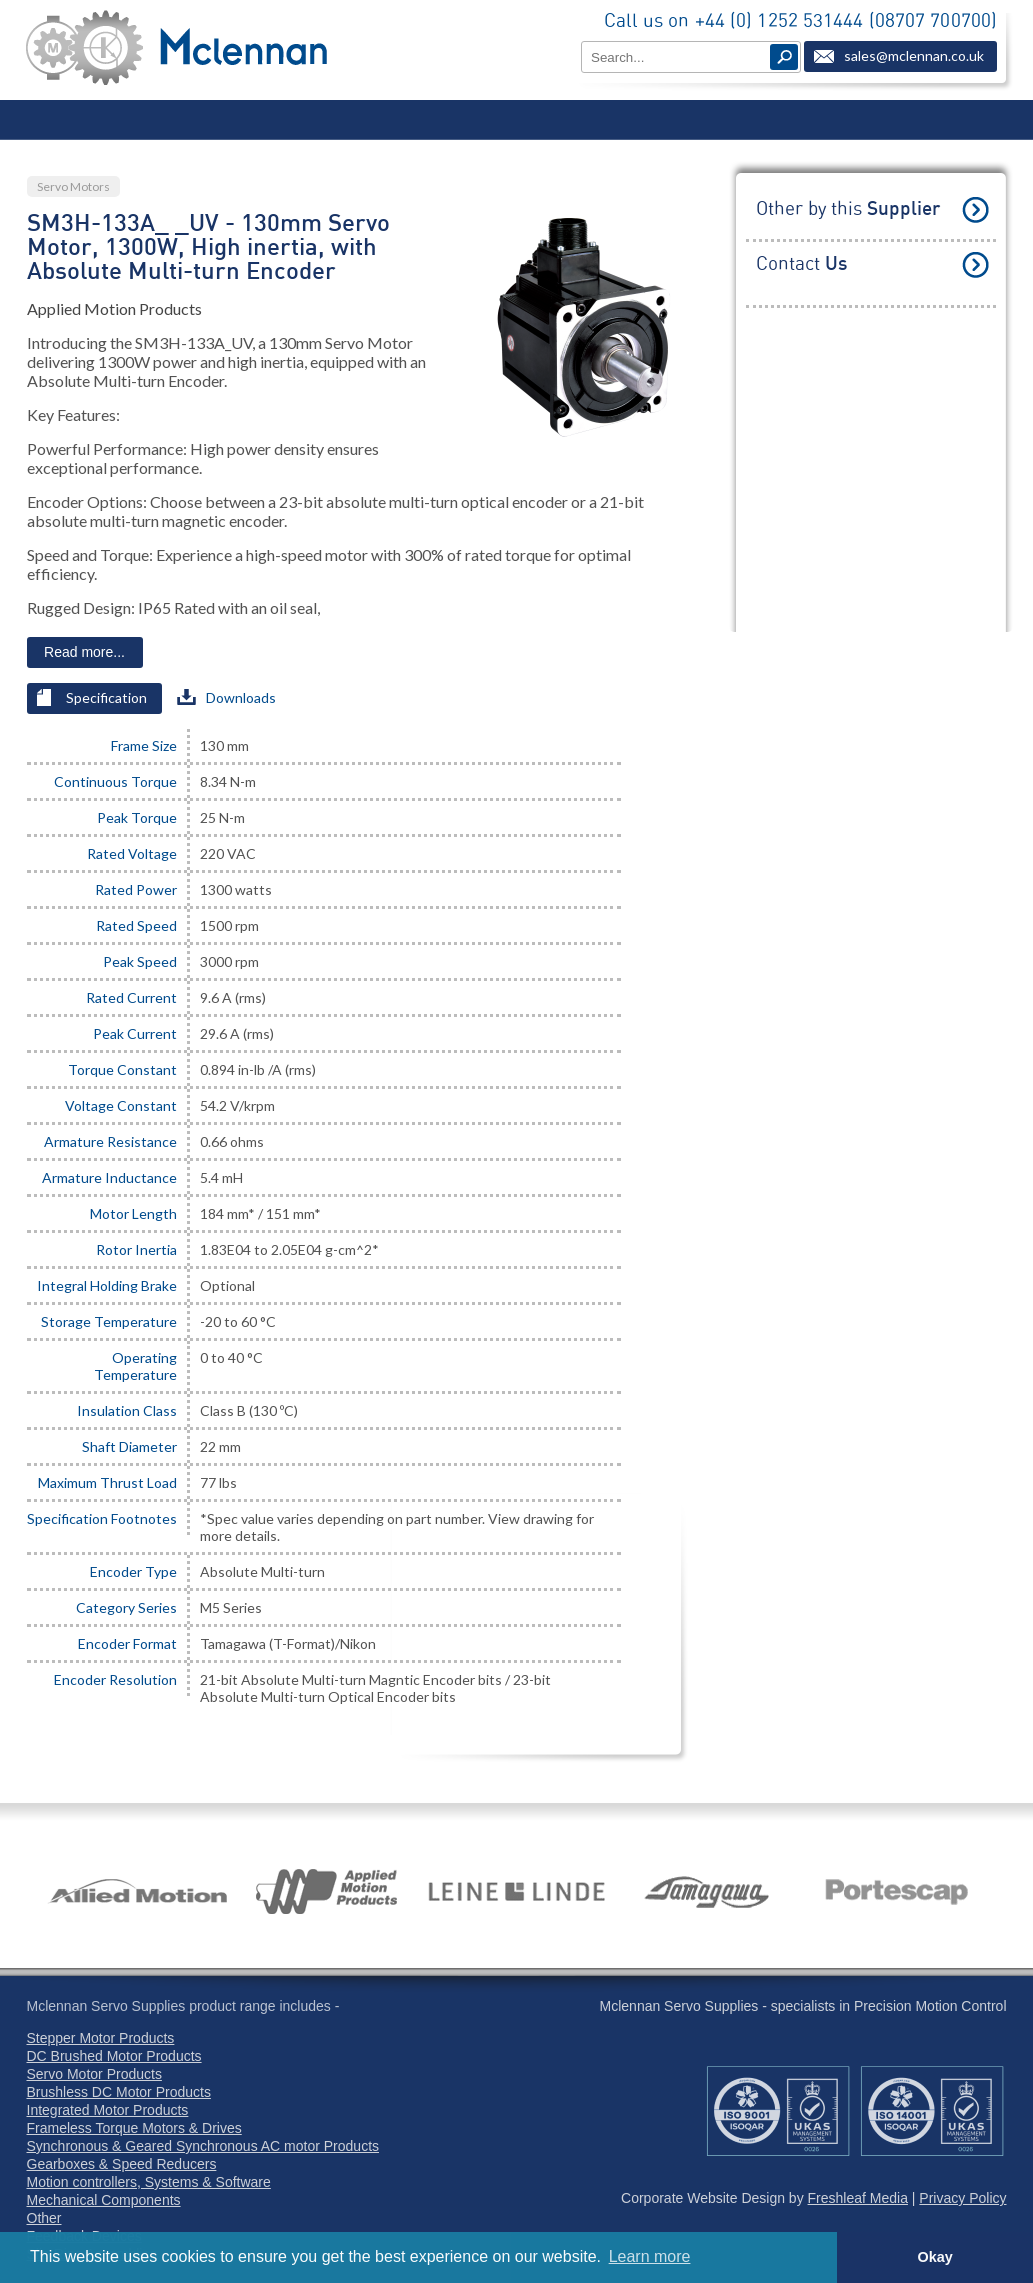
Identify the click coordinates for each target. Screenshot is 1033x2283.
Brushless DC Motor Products (119, 2092)
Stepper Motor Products (101, 2038)
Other (44, 2218)
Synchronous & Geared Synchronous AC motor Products (203, 2146)
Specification (92, 697)
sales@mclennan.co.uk (914, 55)
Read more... (84, 652)
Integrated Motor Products (108, 2110)
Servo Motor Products (94, 2074)
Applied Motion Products (114, 308)
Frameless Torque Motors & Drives (134, 2128)
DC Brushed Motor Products (114, 2056)
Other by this (848, 209)
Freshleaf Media (858, 2198)
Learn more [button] (650, 2256)
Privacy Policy (962, 2198)
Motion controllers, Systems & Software (149, 2182)
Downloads (226, 697)
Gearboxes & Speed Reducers (122, 2164)
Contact (801, 264)
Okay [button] (934, 2257)
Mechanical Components (104, 2200)
